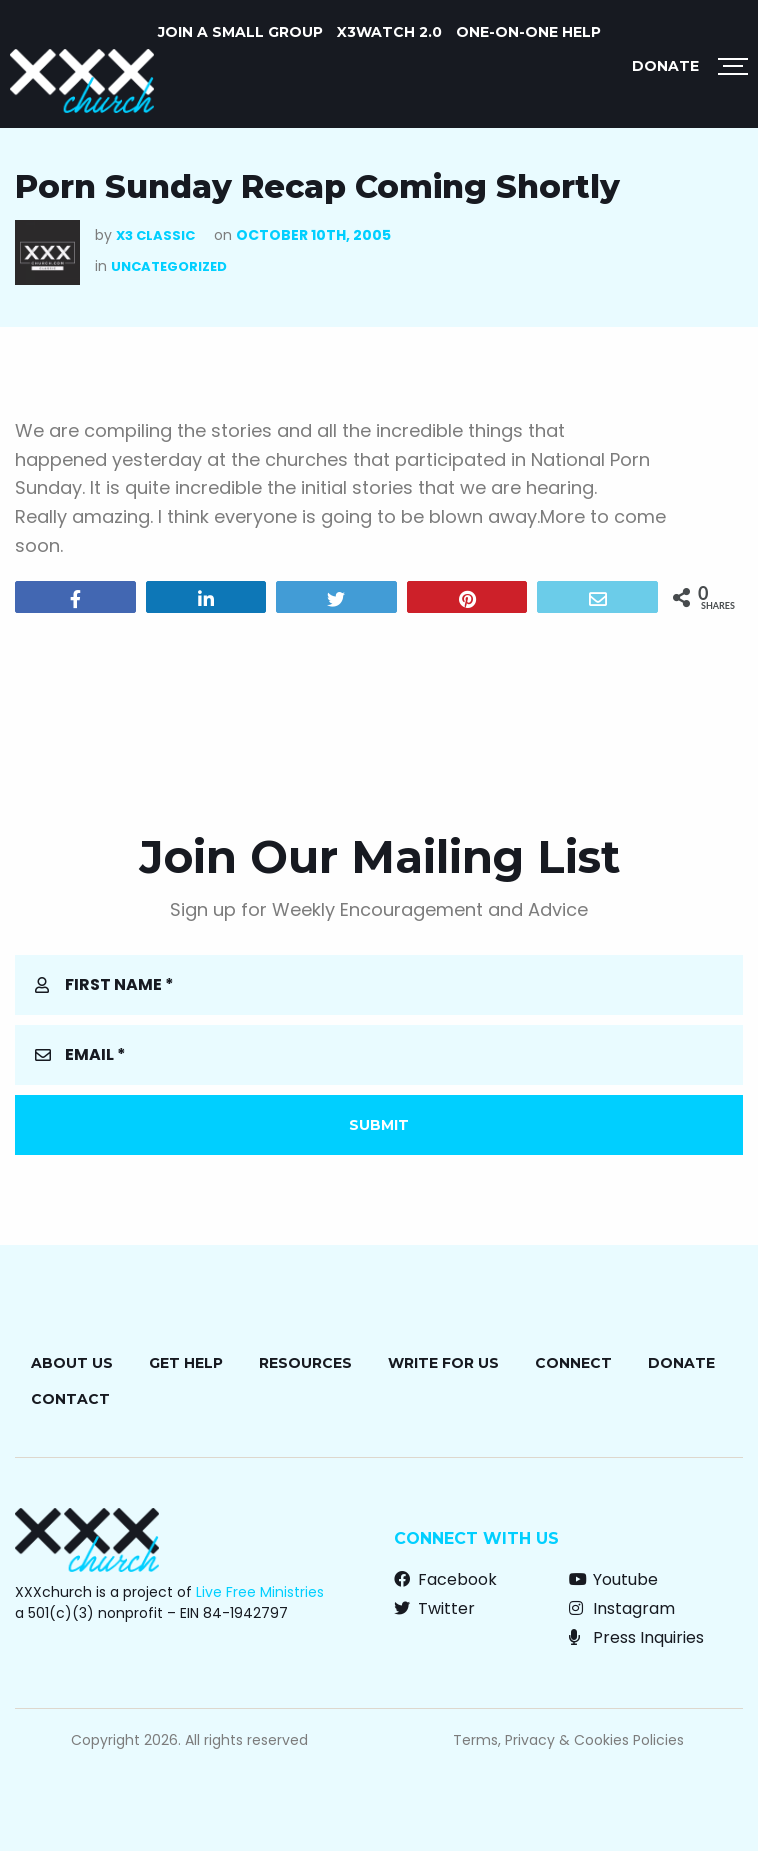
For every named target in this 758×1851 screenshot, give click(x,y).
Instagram (622, 1608)
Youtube (613, 1579)
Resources (305, 1363)
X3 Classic (155, 235)
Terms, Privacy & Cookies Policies (568, 1740)
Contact (70, 1399)
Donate (665, 66)
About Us (72, 1363)
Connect (573, 1363)
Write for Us (443, 1363)
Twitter (434, 1608)
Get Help (186, 1363)
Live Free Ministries (260, 1592)
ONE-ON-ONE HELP (528, 32)
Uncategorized (169, 266)
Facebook (445, 1579)
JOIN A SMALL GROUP (240, 32)
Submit (379, 1125)
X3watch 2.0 (389, 32)
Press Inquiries (636, 1637)
